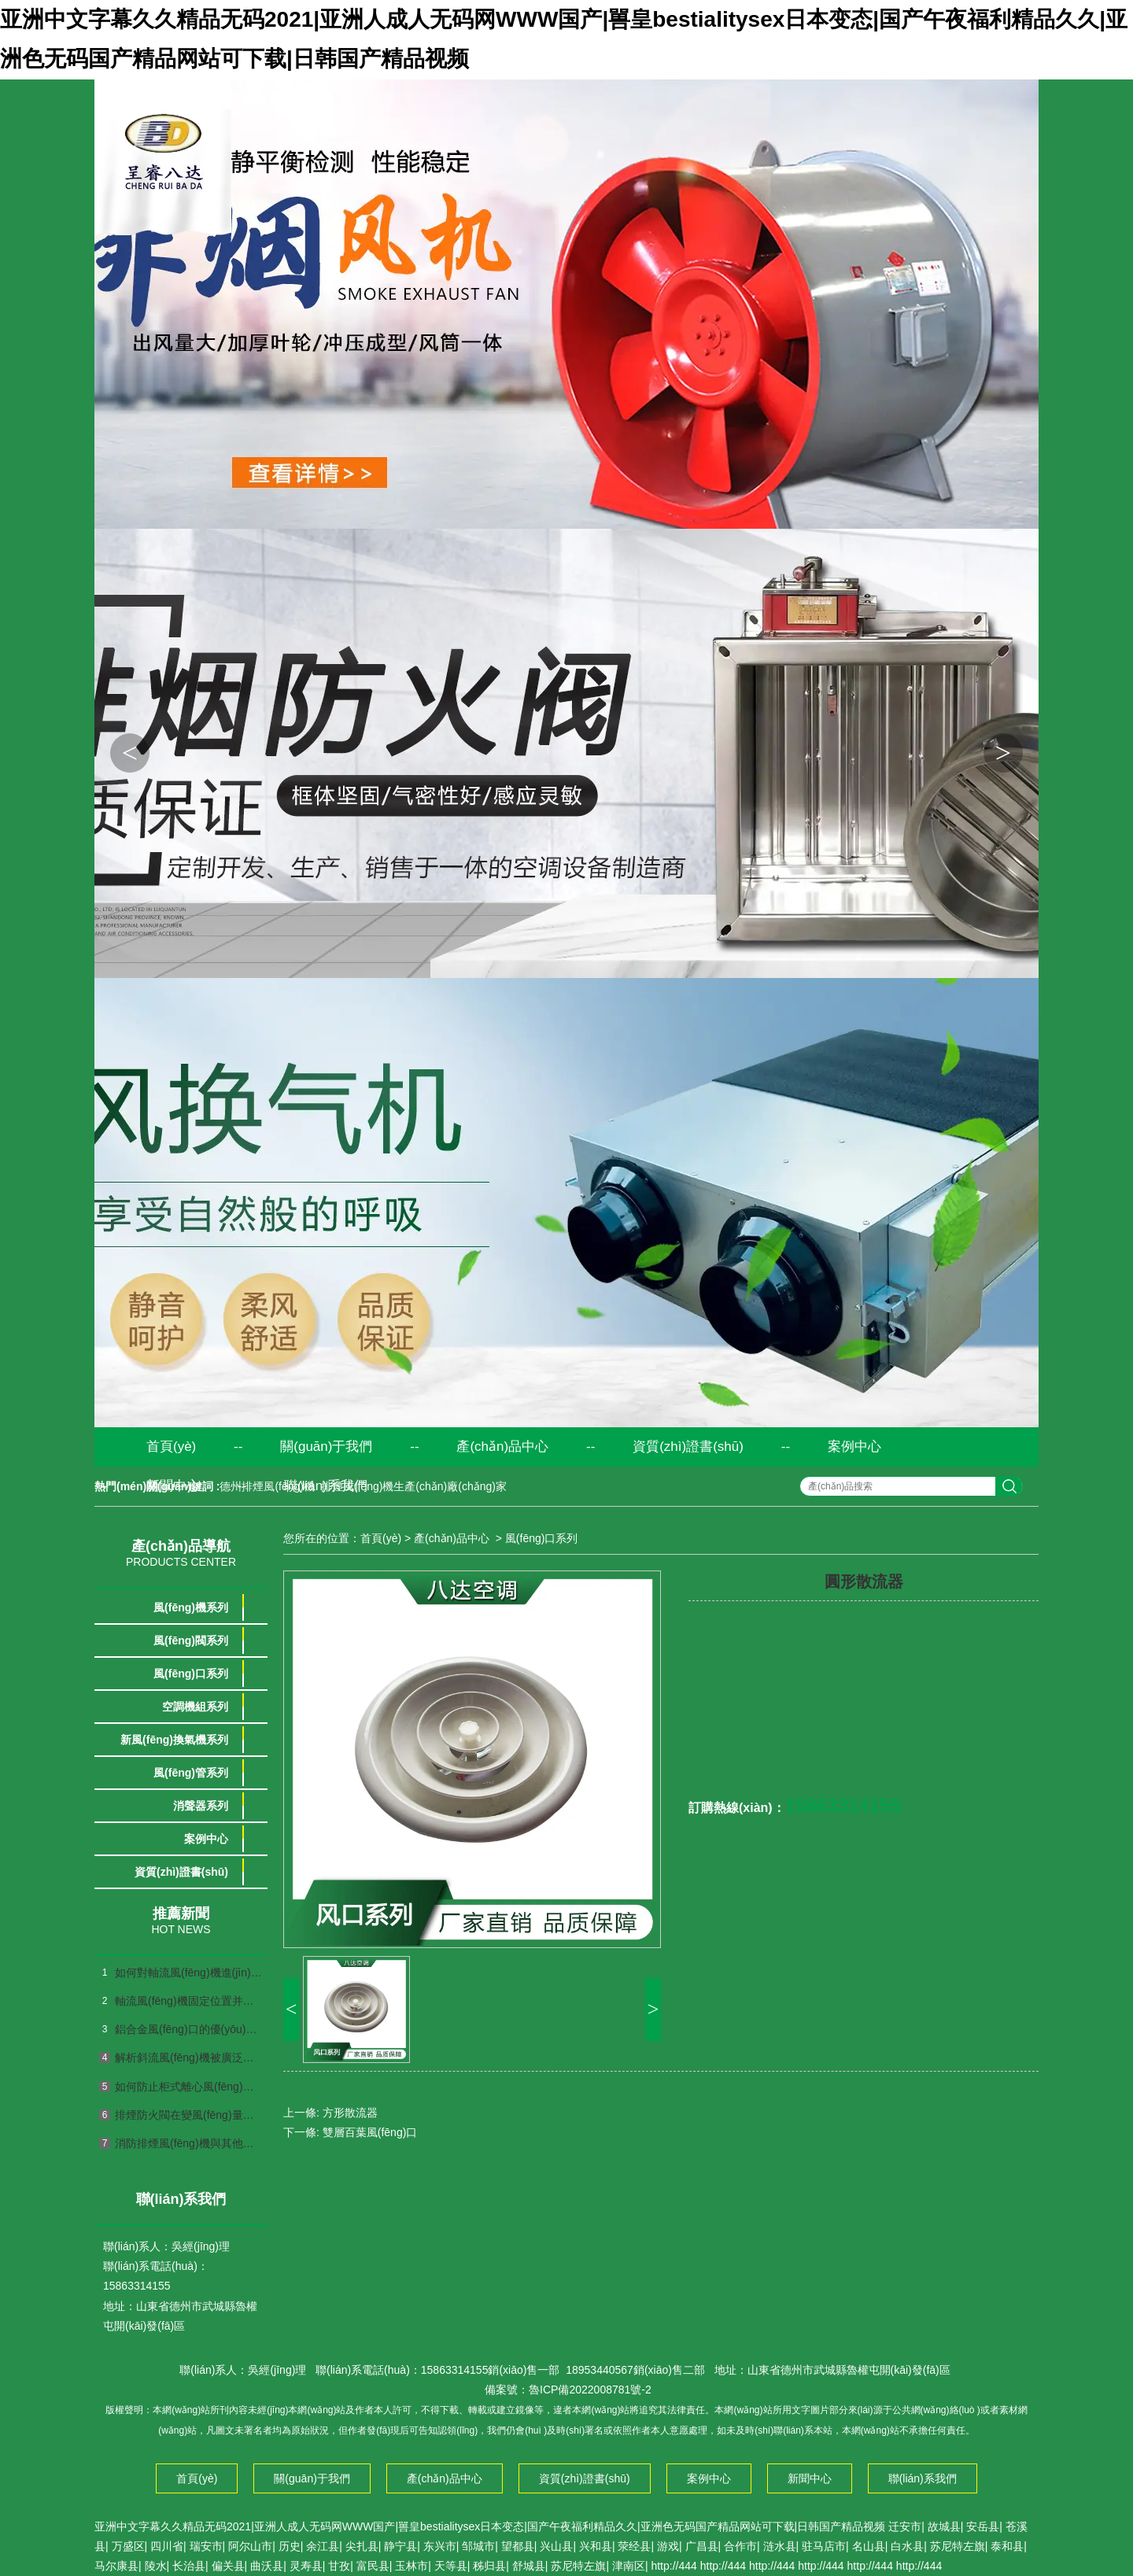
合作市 (740, 2546)
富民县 (372, 2565)
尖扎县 (361, 2546)
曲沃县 (266, 2565)
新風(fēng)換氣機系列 (174, 1739)
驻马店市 (824, 2546)
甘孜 (339, 2565)
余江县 (322, 2546)
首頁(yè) (171, 1446)
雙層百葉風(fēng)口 (370, 2132)
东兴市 (439, 2546)
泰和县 (1007, 2546)
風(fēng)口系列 (190, 1673)
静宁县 (400, 2546)
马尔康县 (116, 2565)
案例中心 (854, 1446)
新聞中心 (173, 1485)
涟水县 (779, 2546)
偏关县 (228, 2565)
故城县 (944, 2526)
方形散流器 (350, 2112)
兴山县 (556, 2546)
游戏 (668, 2546)
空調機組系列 (195, 1706)
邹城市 (478, 2546)
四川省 (166, 2546)
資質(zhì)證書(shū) (688, 1446)
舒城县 (528, 2565)
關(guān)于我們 (326, 1446)
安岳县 (982, 2526)
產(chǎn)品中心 (502, 1446)
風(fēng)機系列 (190, 1607)
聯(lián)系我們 (325, 1485)
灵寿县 (306, 2565)
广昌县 (701, 2546)
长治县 (188, 2565)
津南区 (628, 2565)
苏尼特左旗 (957, 2546)
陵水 (156, 2565)
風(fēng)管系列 (190, 1772)
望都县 (517, 2546)
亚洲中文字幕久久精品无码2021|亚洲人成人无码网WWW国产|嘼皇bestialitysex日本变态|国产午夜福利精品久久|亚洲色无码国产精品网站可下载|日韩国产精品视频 (489, 2526)
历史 (290, 2546)
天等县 (450, 2565)
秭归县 (489, 2565)
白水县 (907, 2546)
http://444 (673, 2565)
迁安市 (904, 2526)
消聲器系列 (200, 1805)
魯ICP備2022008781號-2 (590, 2389)
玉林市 (411, 2565)
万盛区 (128, 2546)
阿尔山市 (250, 2546)
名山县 (868, 2546)
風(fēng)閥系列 (190, 1640)
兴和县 (595, 2546)
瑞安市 (206, 2546)
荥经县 (634, 2546)
